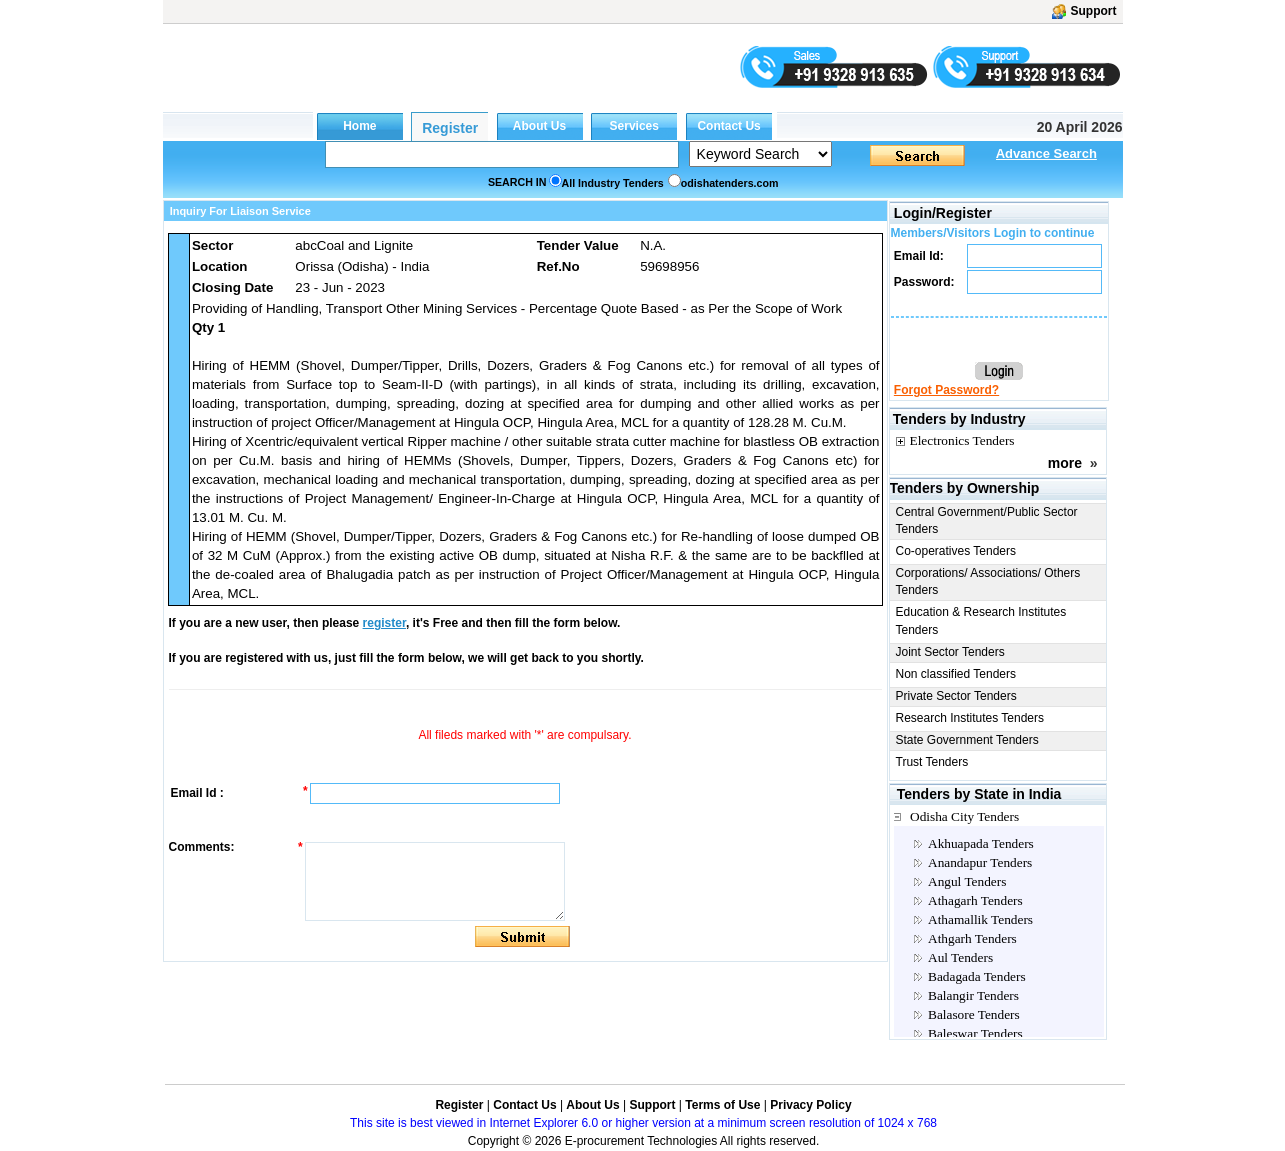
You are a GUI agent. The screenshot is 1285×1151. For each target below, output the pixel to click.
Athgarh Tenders (972, 938)
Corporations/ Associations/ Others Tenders (988, 581)
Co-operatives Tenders (956, 551)
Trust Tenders (932, 762)
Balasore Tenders (974, 1014)
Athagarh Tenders (975, 900)
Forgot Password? (946, 390)
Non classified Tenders (956, 674)
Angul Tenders (967, 881)
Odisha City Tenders (964, 816)
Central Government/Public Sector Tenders (987, 520)
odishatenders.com (730, 183)
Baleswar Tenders (975, 1033)
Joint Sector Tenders (950, 652)
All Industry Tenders (613, 183)
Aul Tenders (960, 957)
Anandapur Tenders (980, 862)
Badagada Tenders (977, 976)
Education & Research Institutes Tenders (981, 620)
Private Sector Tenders (956, 696)
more (1065, 463)
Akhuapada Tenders (981, 843)
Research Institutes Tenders (970, 718)
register (384, 623)
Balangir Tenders (973, 995)
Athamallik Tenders (980, 919)
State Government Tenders (967, 740)
